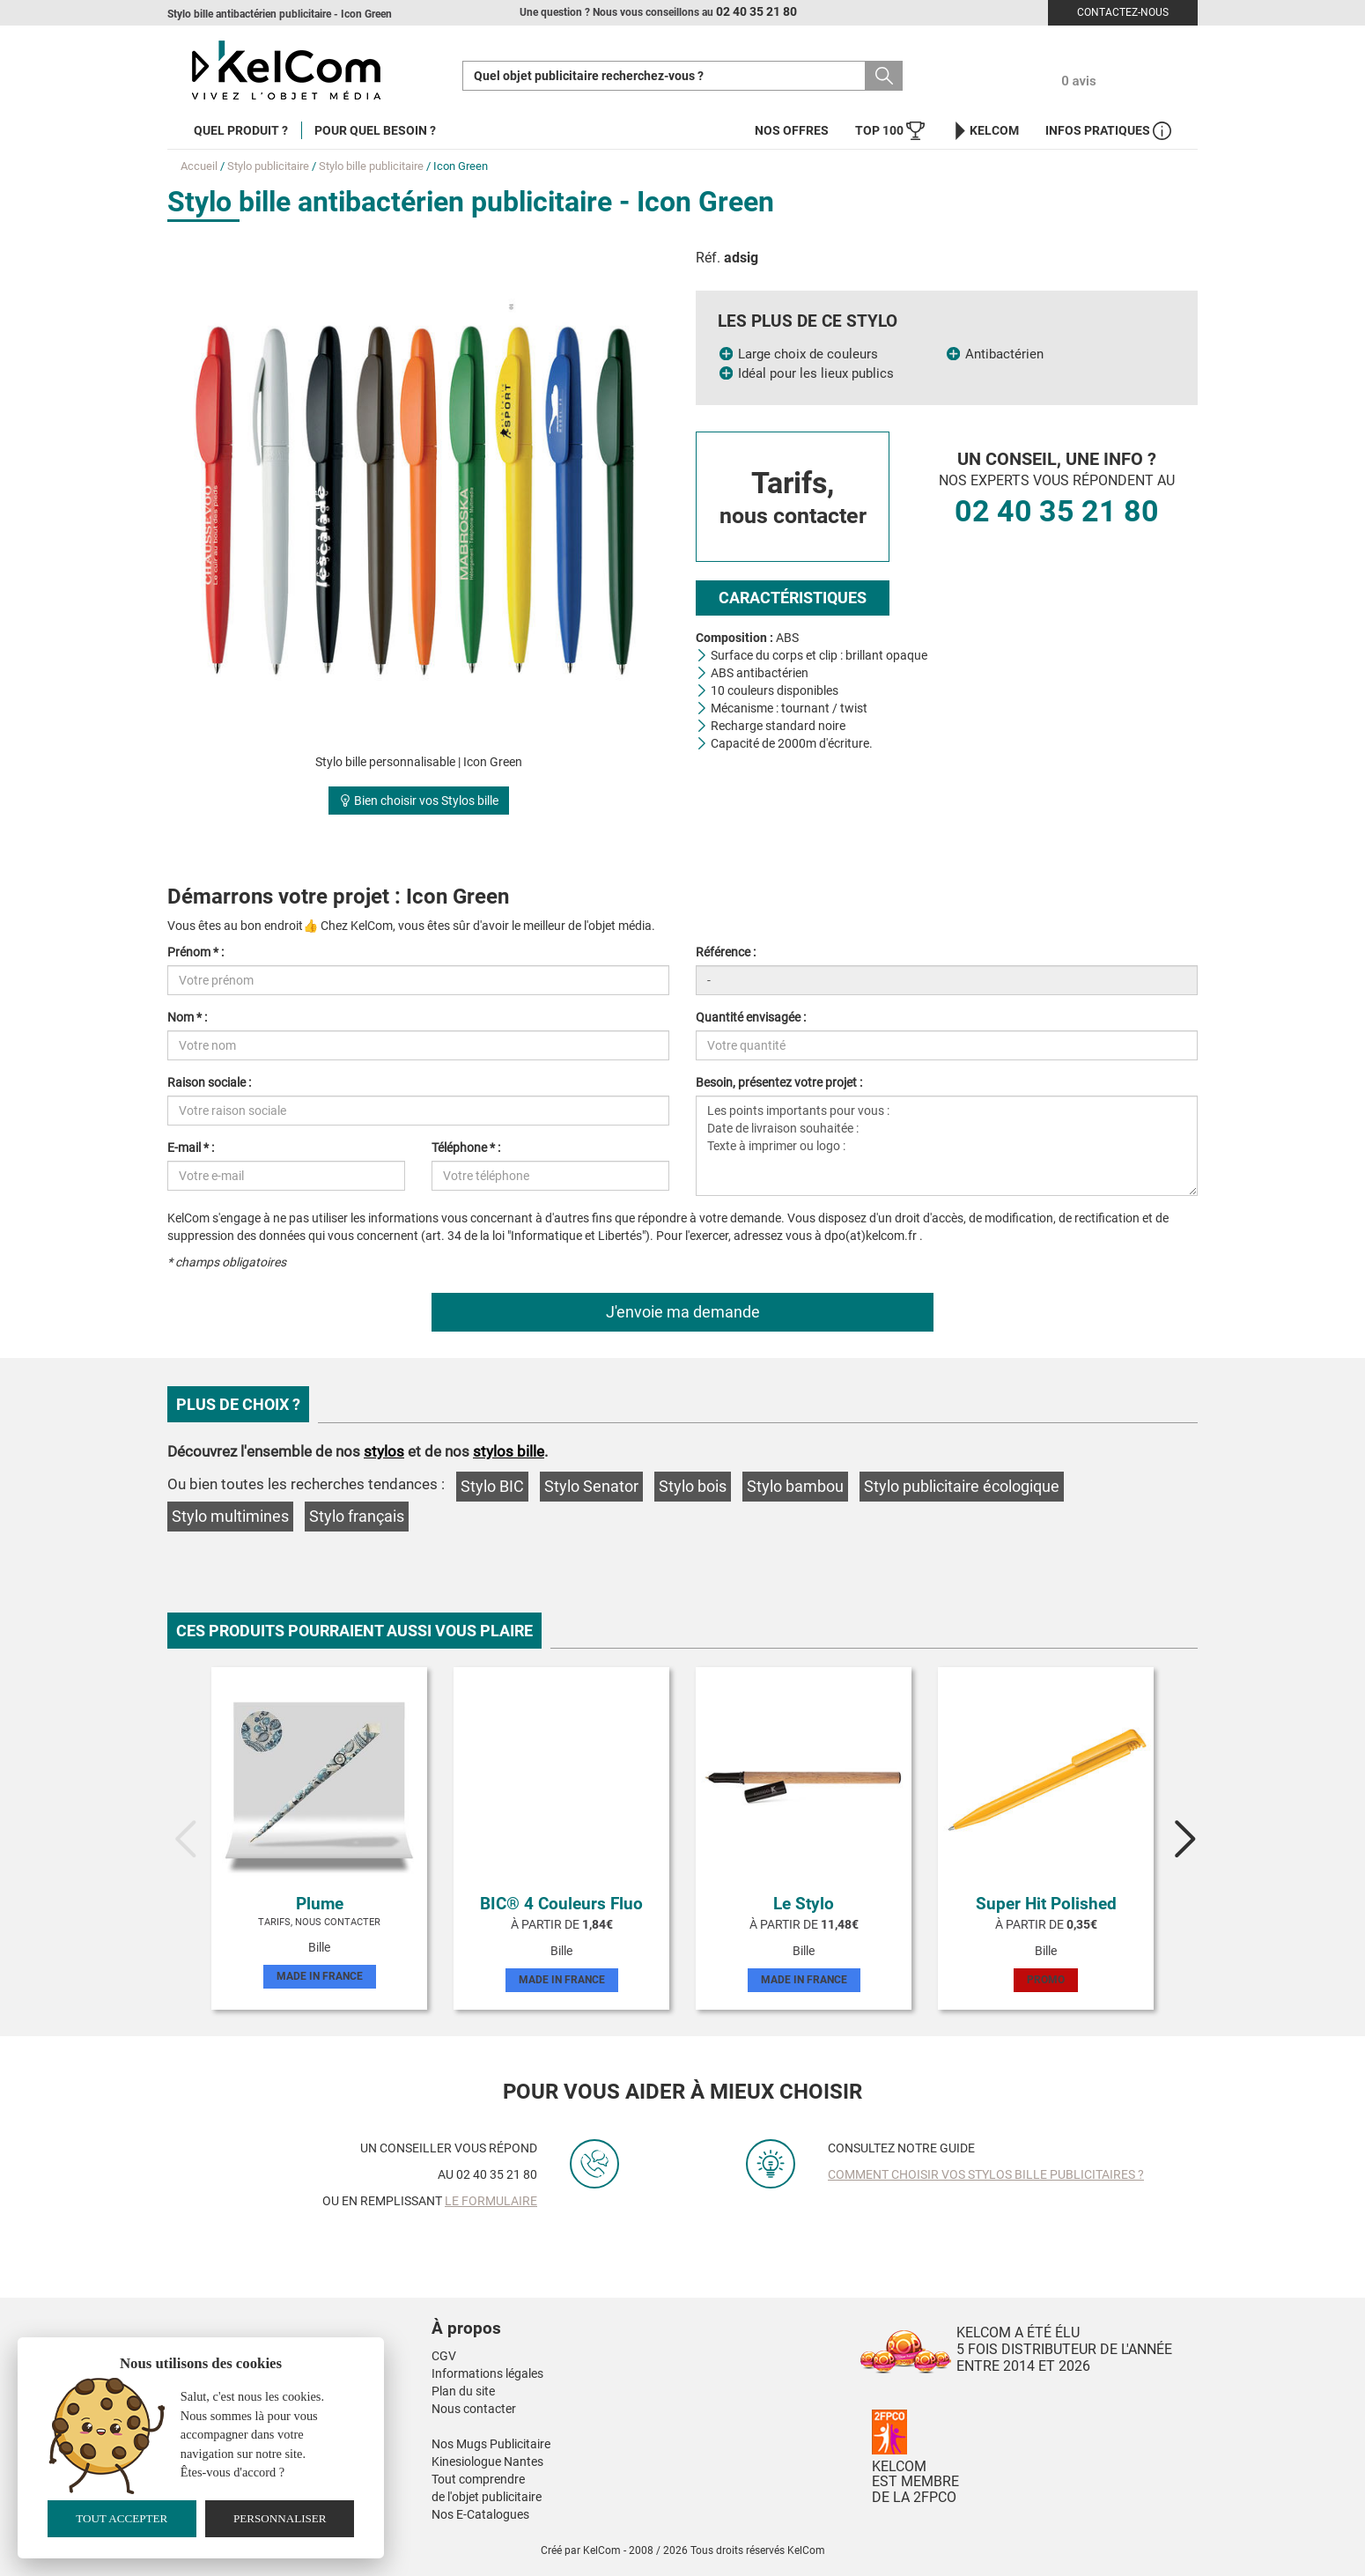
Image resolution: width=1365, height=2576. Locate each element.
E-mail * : (190, 1147)
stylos (384, 1451)
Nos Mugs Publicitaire (491, 2444)
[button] (572, 2311)
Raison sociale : (209, 1082)
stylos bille (508, 1451)
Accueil (199, 166)
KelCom (985, 131)
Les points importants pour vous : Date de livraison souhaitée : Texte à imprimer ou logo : (947, 1146)
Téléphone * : (466, 1147)
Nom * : (187, 1017)
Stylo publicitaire (268, 166)
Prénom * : (195, 952)
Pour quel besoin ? (375, 130)
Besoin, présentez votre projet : (779, 1082)
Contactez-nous (1123, 12)
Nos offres (792, 130)
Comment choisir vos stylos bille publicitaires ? (986, 2174)
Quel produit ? (241, 130)
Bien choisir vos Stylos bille (418, 800)
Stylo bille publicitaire (371, 166)
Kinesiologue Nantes (487, 2461)
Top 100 (890, 131)
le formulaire (491, 2201)
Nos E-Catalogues (480, 2514)
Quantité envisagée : (751, 1017)
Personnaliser (280, 2518)
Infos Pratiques (1108, 131)
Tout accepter (121, 2518)
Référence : (726, 952)
